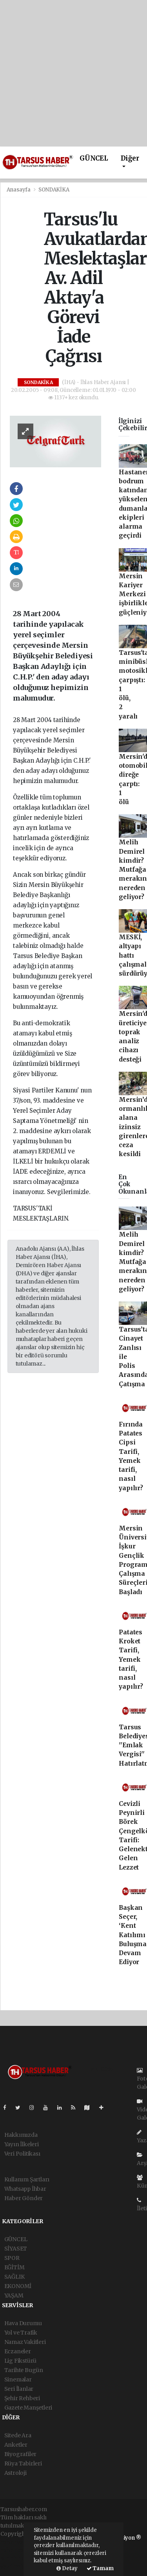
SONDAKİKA (53, 189)
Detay (67, 2568)
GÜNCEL (94, 158)
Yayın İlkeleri (21, 2144)
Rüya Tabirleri (23, 2463)
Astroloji (15, 2472)
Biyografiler (20, 2454)
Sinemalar (18, 2379)
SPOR (12, 2257)
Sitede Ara (17, 2435)
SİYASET (15, 2248)
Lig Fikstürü (20, 2360)
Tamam (100, 2568)
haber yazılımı (19, 2542)
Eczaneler (17, 2351)
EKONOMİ (18, 2286)
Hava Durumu (23, 2323)
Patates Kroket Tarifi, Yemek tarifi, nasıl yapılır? (131, 1660)
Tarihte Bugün (24, 2370)
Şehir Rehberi (22, 2398)
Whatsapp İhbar (25, 2188)
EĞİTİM (14, 2267)
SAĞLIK (14, 2276)
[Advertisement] (73, 73)
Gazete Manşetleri (28, 2407)
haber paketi (17, 2550)
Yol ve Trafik (21, 2332)
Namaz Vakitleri (25, 2341)
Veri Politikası (22, 2153)
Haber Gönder (23, 2198)
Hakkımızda (21, 2134)
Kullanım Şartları (27, 2179)
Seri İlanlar (19, 2388)
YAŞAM (14, 2295)
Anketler (15, 2444)
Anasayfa (19, 189)
